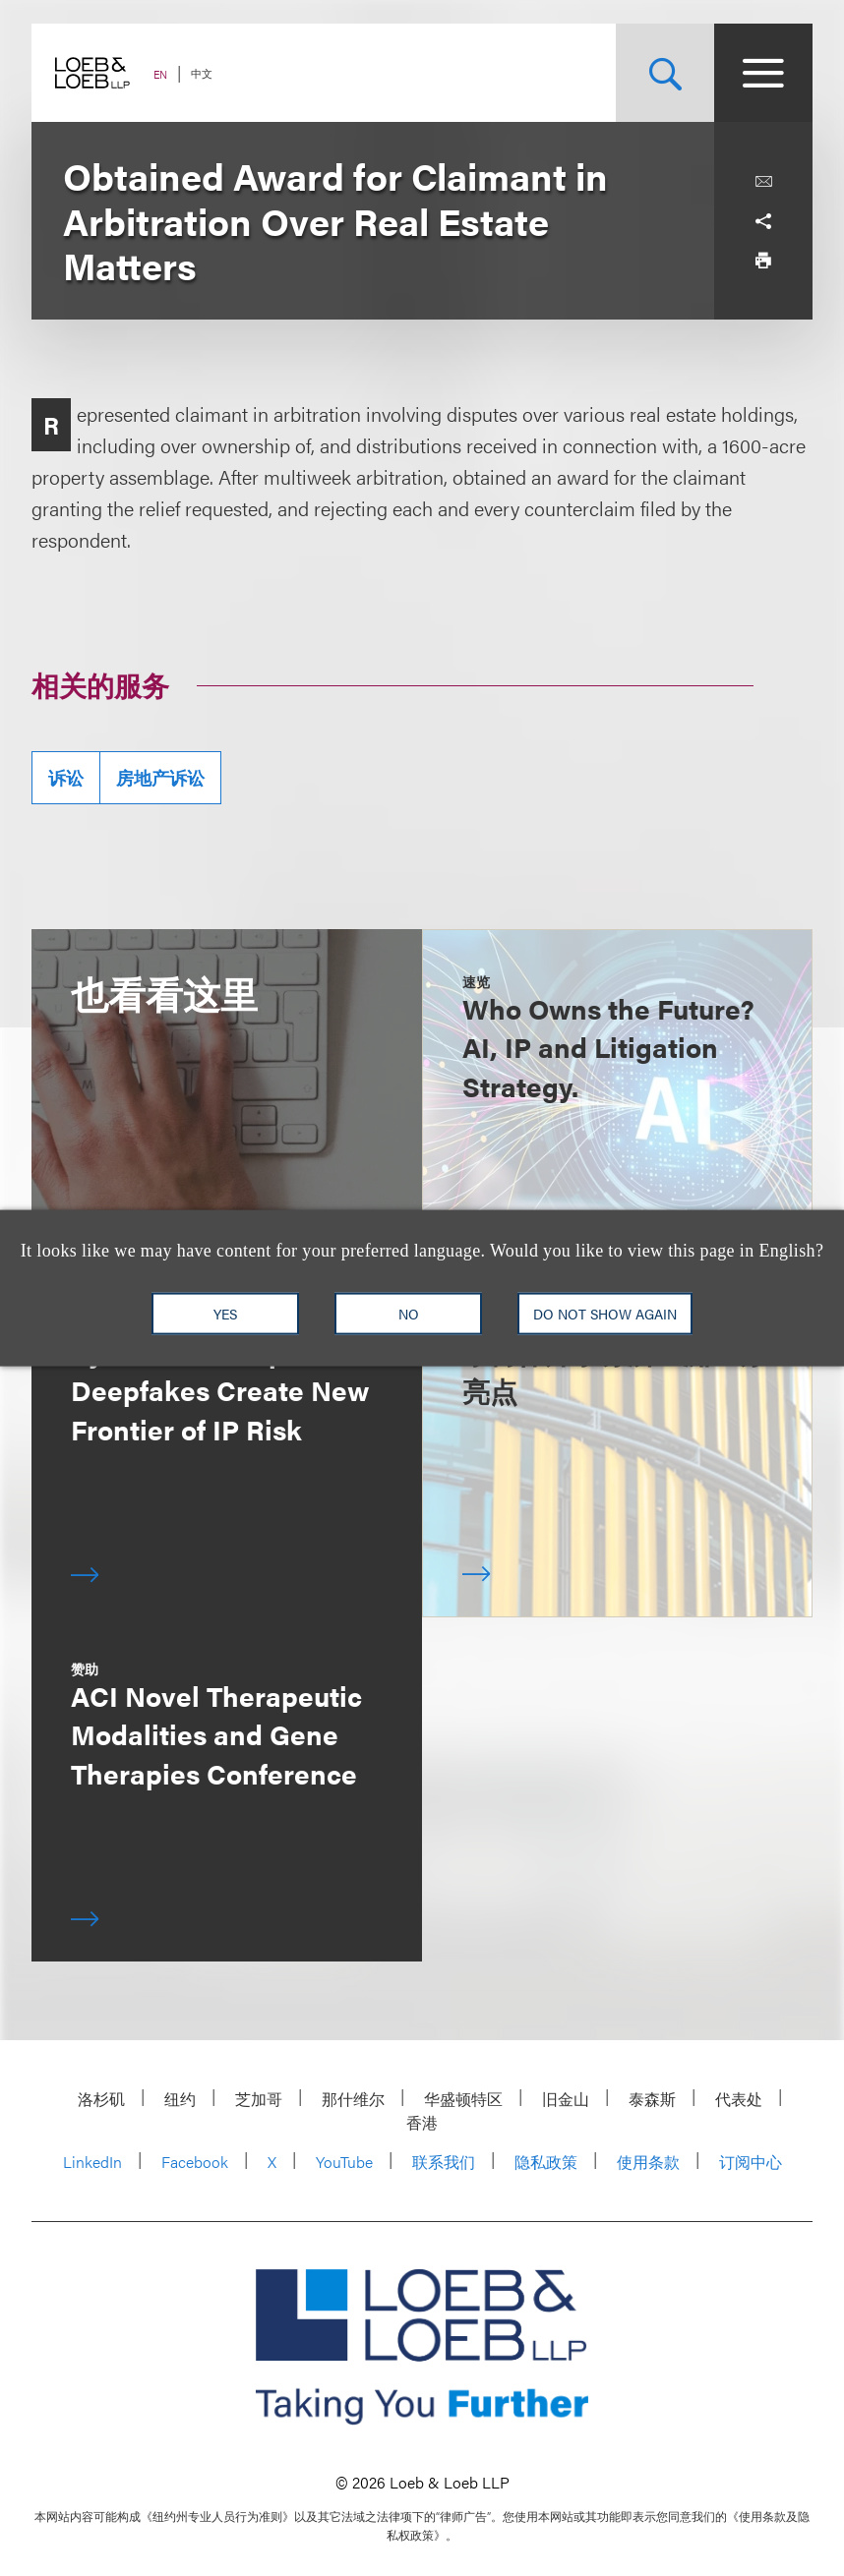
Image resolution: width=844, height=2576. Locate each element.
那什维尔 (353, 2098)
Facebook (194, 2161)
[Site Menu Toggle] (763, 73)
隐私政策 (545, 2161)
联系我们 (443, 2161)
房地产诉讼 (160, 777)
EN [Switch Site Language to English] (160, 74)
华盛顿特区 (463, 2098)
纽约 (180, 2098)
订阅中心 (750, 2161)
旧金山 (565, 2098)
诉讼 (66, 777)
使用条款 (648, 2161)
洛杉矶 (101, 2098)
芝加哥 (258, 2098)
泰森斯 (652, 2098)
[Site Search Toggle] (665, 73)
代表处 (738, 2098)
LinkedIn (92, 2161)
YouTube (344, 2161)
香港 (422, 2122)
